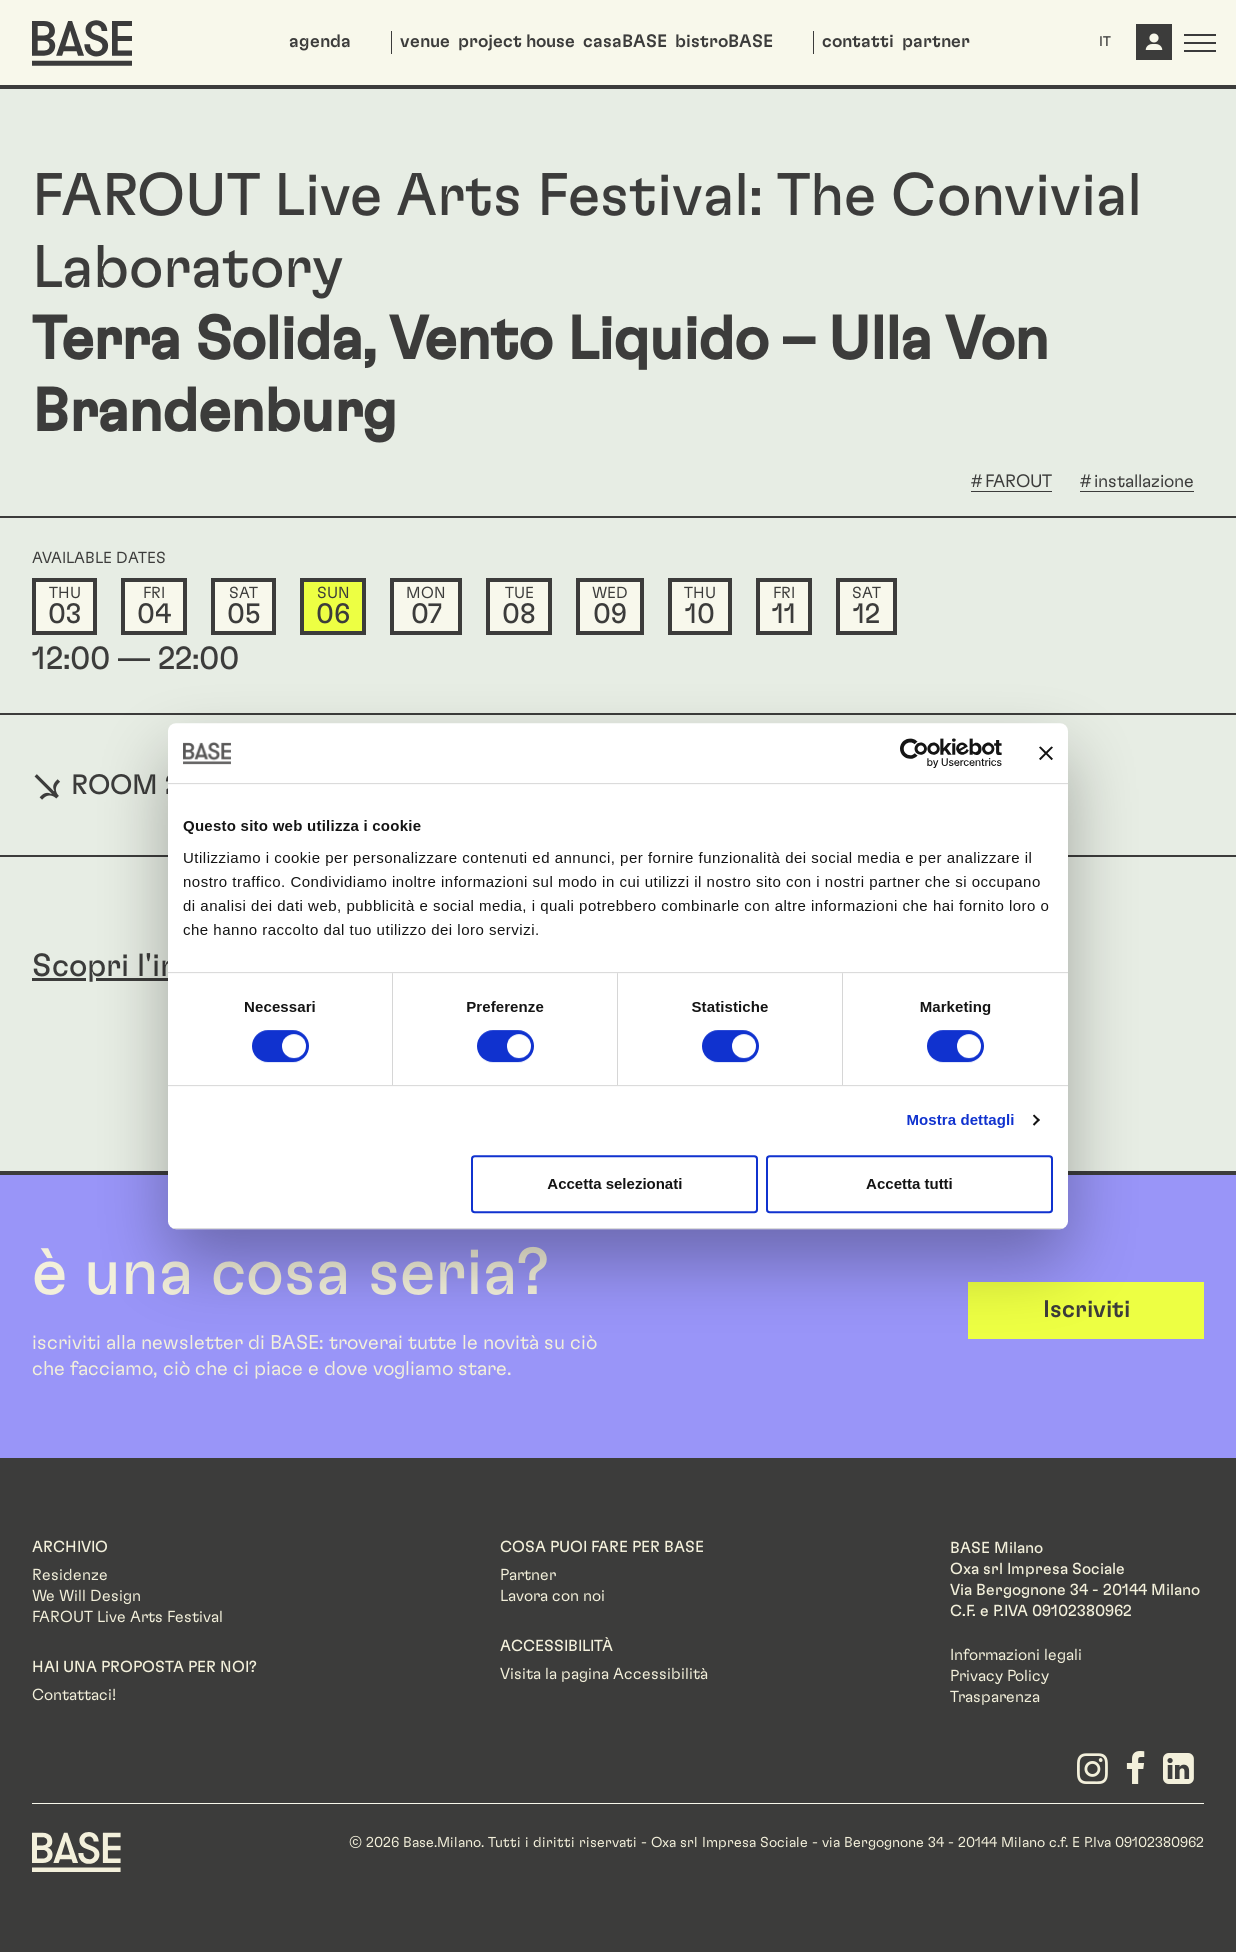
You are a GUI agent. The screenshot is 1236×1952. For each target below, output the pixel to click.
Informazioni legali (1016, 1655)
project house (516, 42)
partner (936, 42)
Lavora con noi (552, 1596)
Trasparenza (995, 1697)
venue (425, 42)
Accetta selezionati (614, 1183)
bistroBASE (724, 42)
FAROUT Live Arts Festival (127, 1617)
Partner (528, 1575)
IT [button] (1105, 42)
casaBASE (625, 42)
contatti (858, 42)
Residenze (70, 1575)
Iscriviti (1086, 1310)
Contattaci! (74, 1695)
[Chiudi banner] (1046, 753)
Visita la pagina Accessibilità (604, 1674)
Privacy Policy (999, 1676)
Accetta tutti (909, 1183)
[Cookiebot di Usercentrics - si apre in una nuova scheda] (914, 753)
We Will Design (86, 1596)
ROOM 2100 (130, 785)
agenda (320, 42)
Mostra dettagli (960, 1119)
